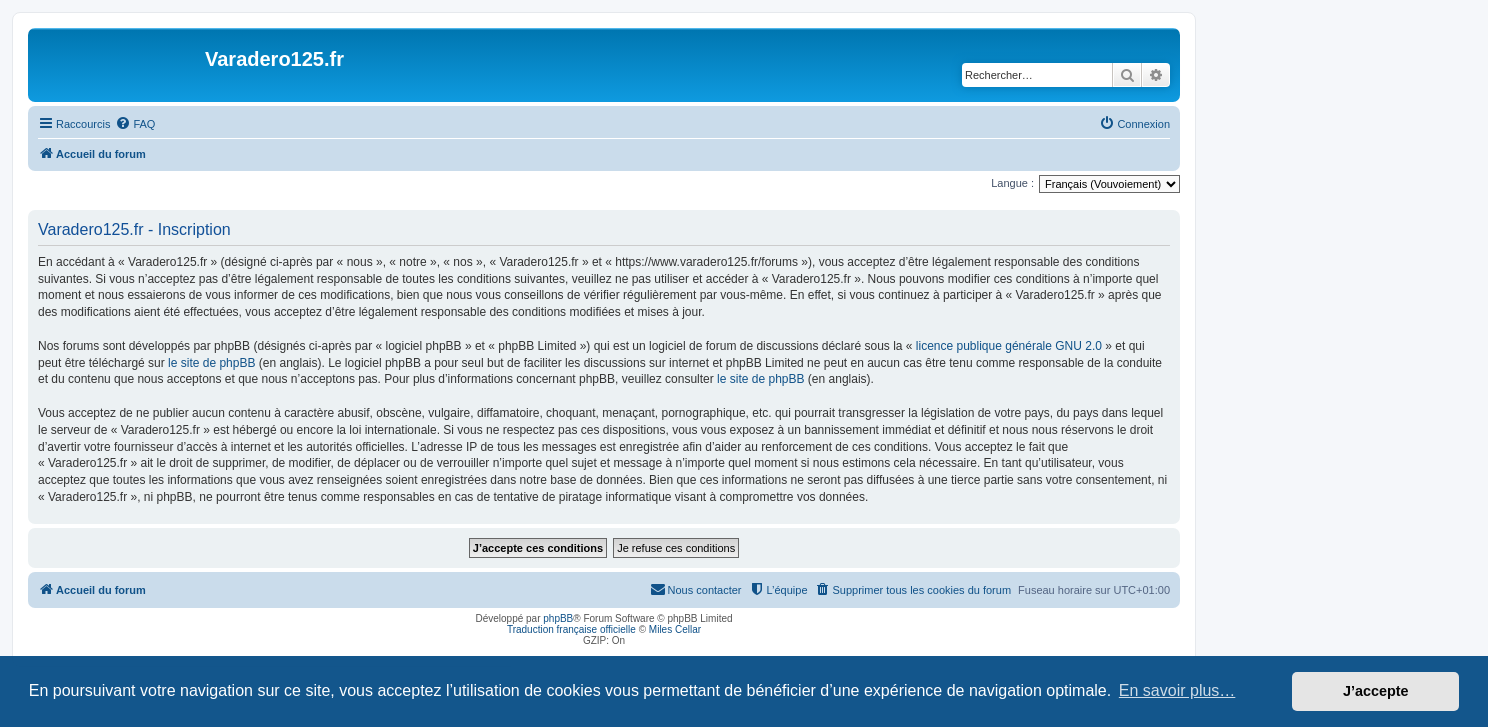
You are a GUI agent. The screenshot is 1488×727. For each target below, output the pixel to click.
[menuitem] (135, 124)
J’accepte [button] (1376, 691)
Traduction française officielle (571, 629)
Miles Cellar (675, 629)
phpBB (558, 618)
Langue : (1012, 183)
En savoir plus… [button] (1177, 690)
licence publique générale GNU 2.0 (1009, 346)
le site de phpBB (211, 363)
